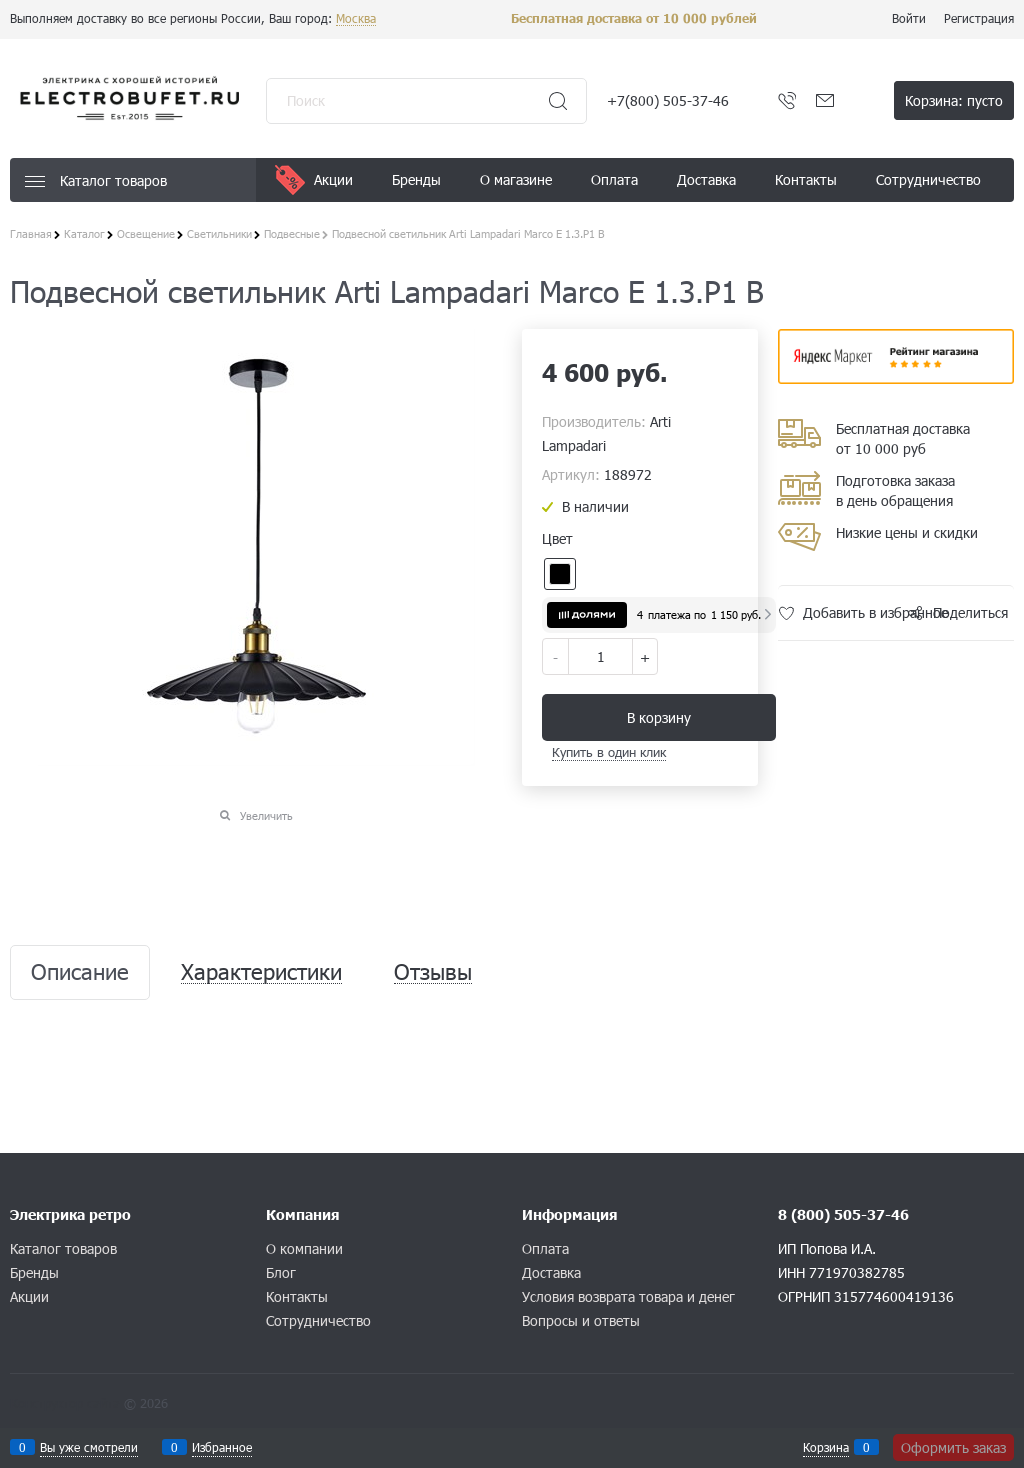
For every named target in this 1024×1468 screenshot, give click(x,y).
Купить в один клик (609, 752)
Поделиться (970, 612)
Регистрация (979, 18)
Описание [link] (80, 972)
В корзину (659, 717)
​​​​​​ (896, 377)
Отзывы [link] (433, 972)
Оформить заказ (953, 1447)
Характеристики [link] (261, 972)
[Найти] (558, 101)
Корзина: (954, 100)
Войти (909, 18)
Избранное (222, 1447)
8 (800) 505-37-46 (843, 1214)
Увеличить (266, 815)
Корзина (826, 1447)
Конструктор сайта (65, 1403)
